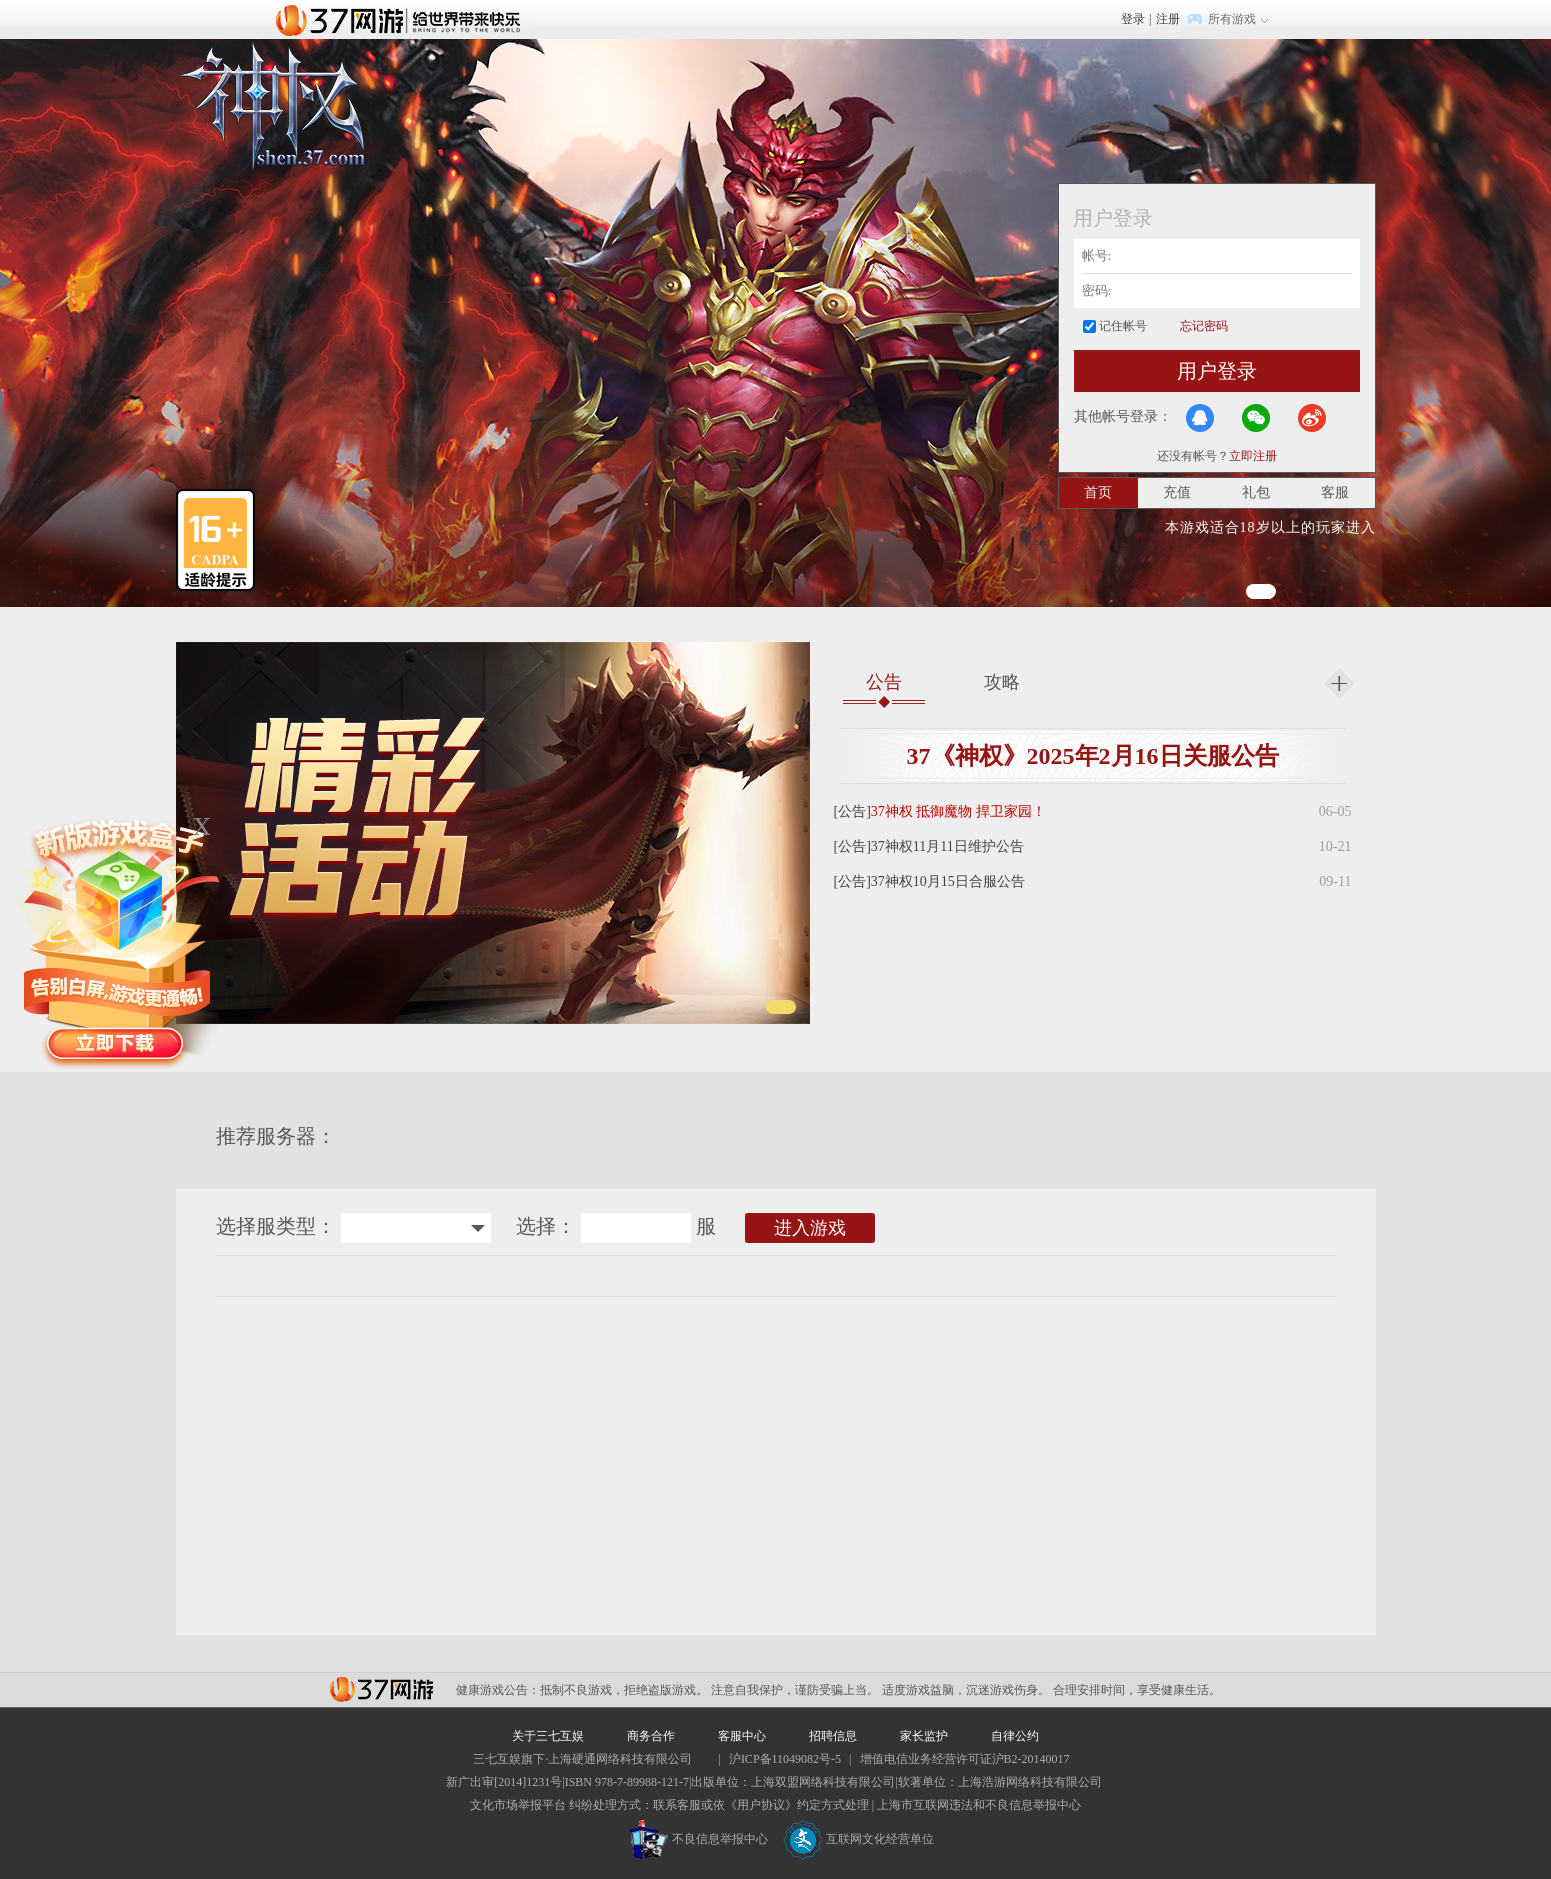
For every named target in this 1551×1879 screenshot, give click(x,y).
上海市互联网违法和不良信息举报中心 (979, 1805)
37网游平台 (381, 1689)
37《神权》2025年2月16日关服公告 (1093, 756)
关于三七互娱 (548, 1736)
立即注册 (1253, 456)
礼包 (1256, 492)
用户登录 (1217, 371)
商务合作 (651, 1736)
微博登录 (1312, 418)
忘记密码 (1204, 326)
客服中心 (742, 1736)
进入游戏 (810, 1228)
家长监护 (924, 1736)
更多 (1339, 683)
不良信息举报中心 (698, 1839)
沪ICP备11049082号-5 (785, 1759)
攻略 (1002, 682)
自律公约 (1015, 1736)
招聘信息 (833, 1736)
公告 (884, 682)
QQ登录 (1200, 418)
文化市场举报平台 (518, 1805)
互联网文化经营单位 (859, 1839)
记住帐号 (1123, 326)
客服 (1335, 492)
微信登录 (1256, 418)
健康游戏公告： (498, 1690)
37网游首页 (403, 19)
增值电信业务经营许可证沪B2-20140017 (965, 1759)
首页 (1098, 492)
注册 (1168, 19)
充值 (1177, 492)
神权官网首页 (272, 107)
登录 (1133, 19)
